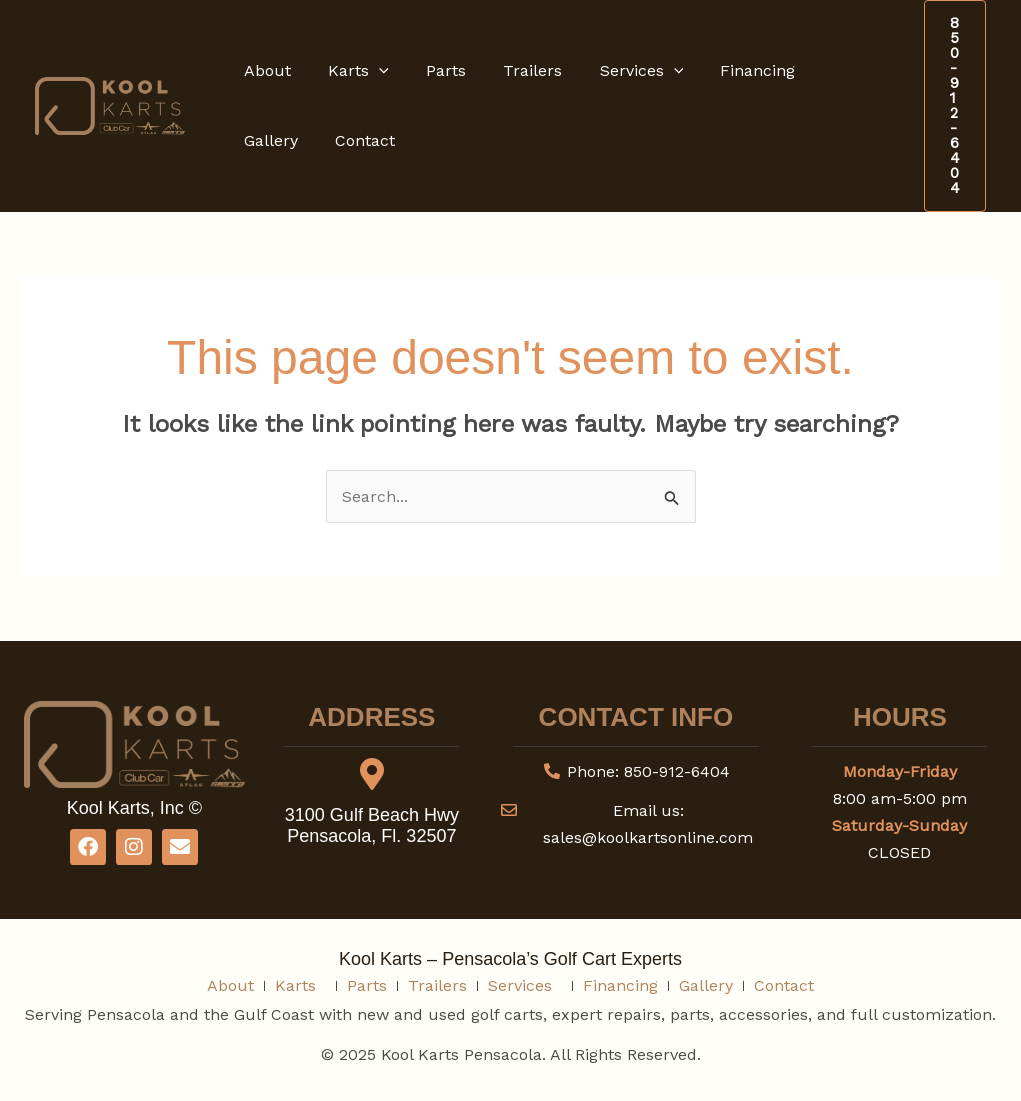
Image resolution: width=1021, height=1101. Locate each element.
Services (618, 71)
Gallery (825, 70)
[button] (371, 71)
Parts (433, 70)
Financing (728, 70)
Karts (350, 71)
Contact (271, 140)
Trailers (514, 70)
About (264, 70)
